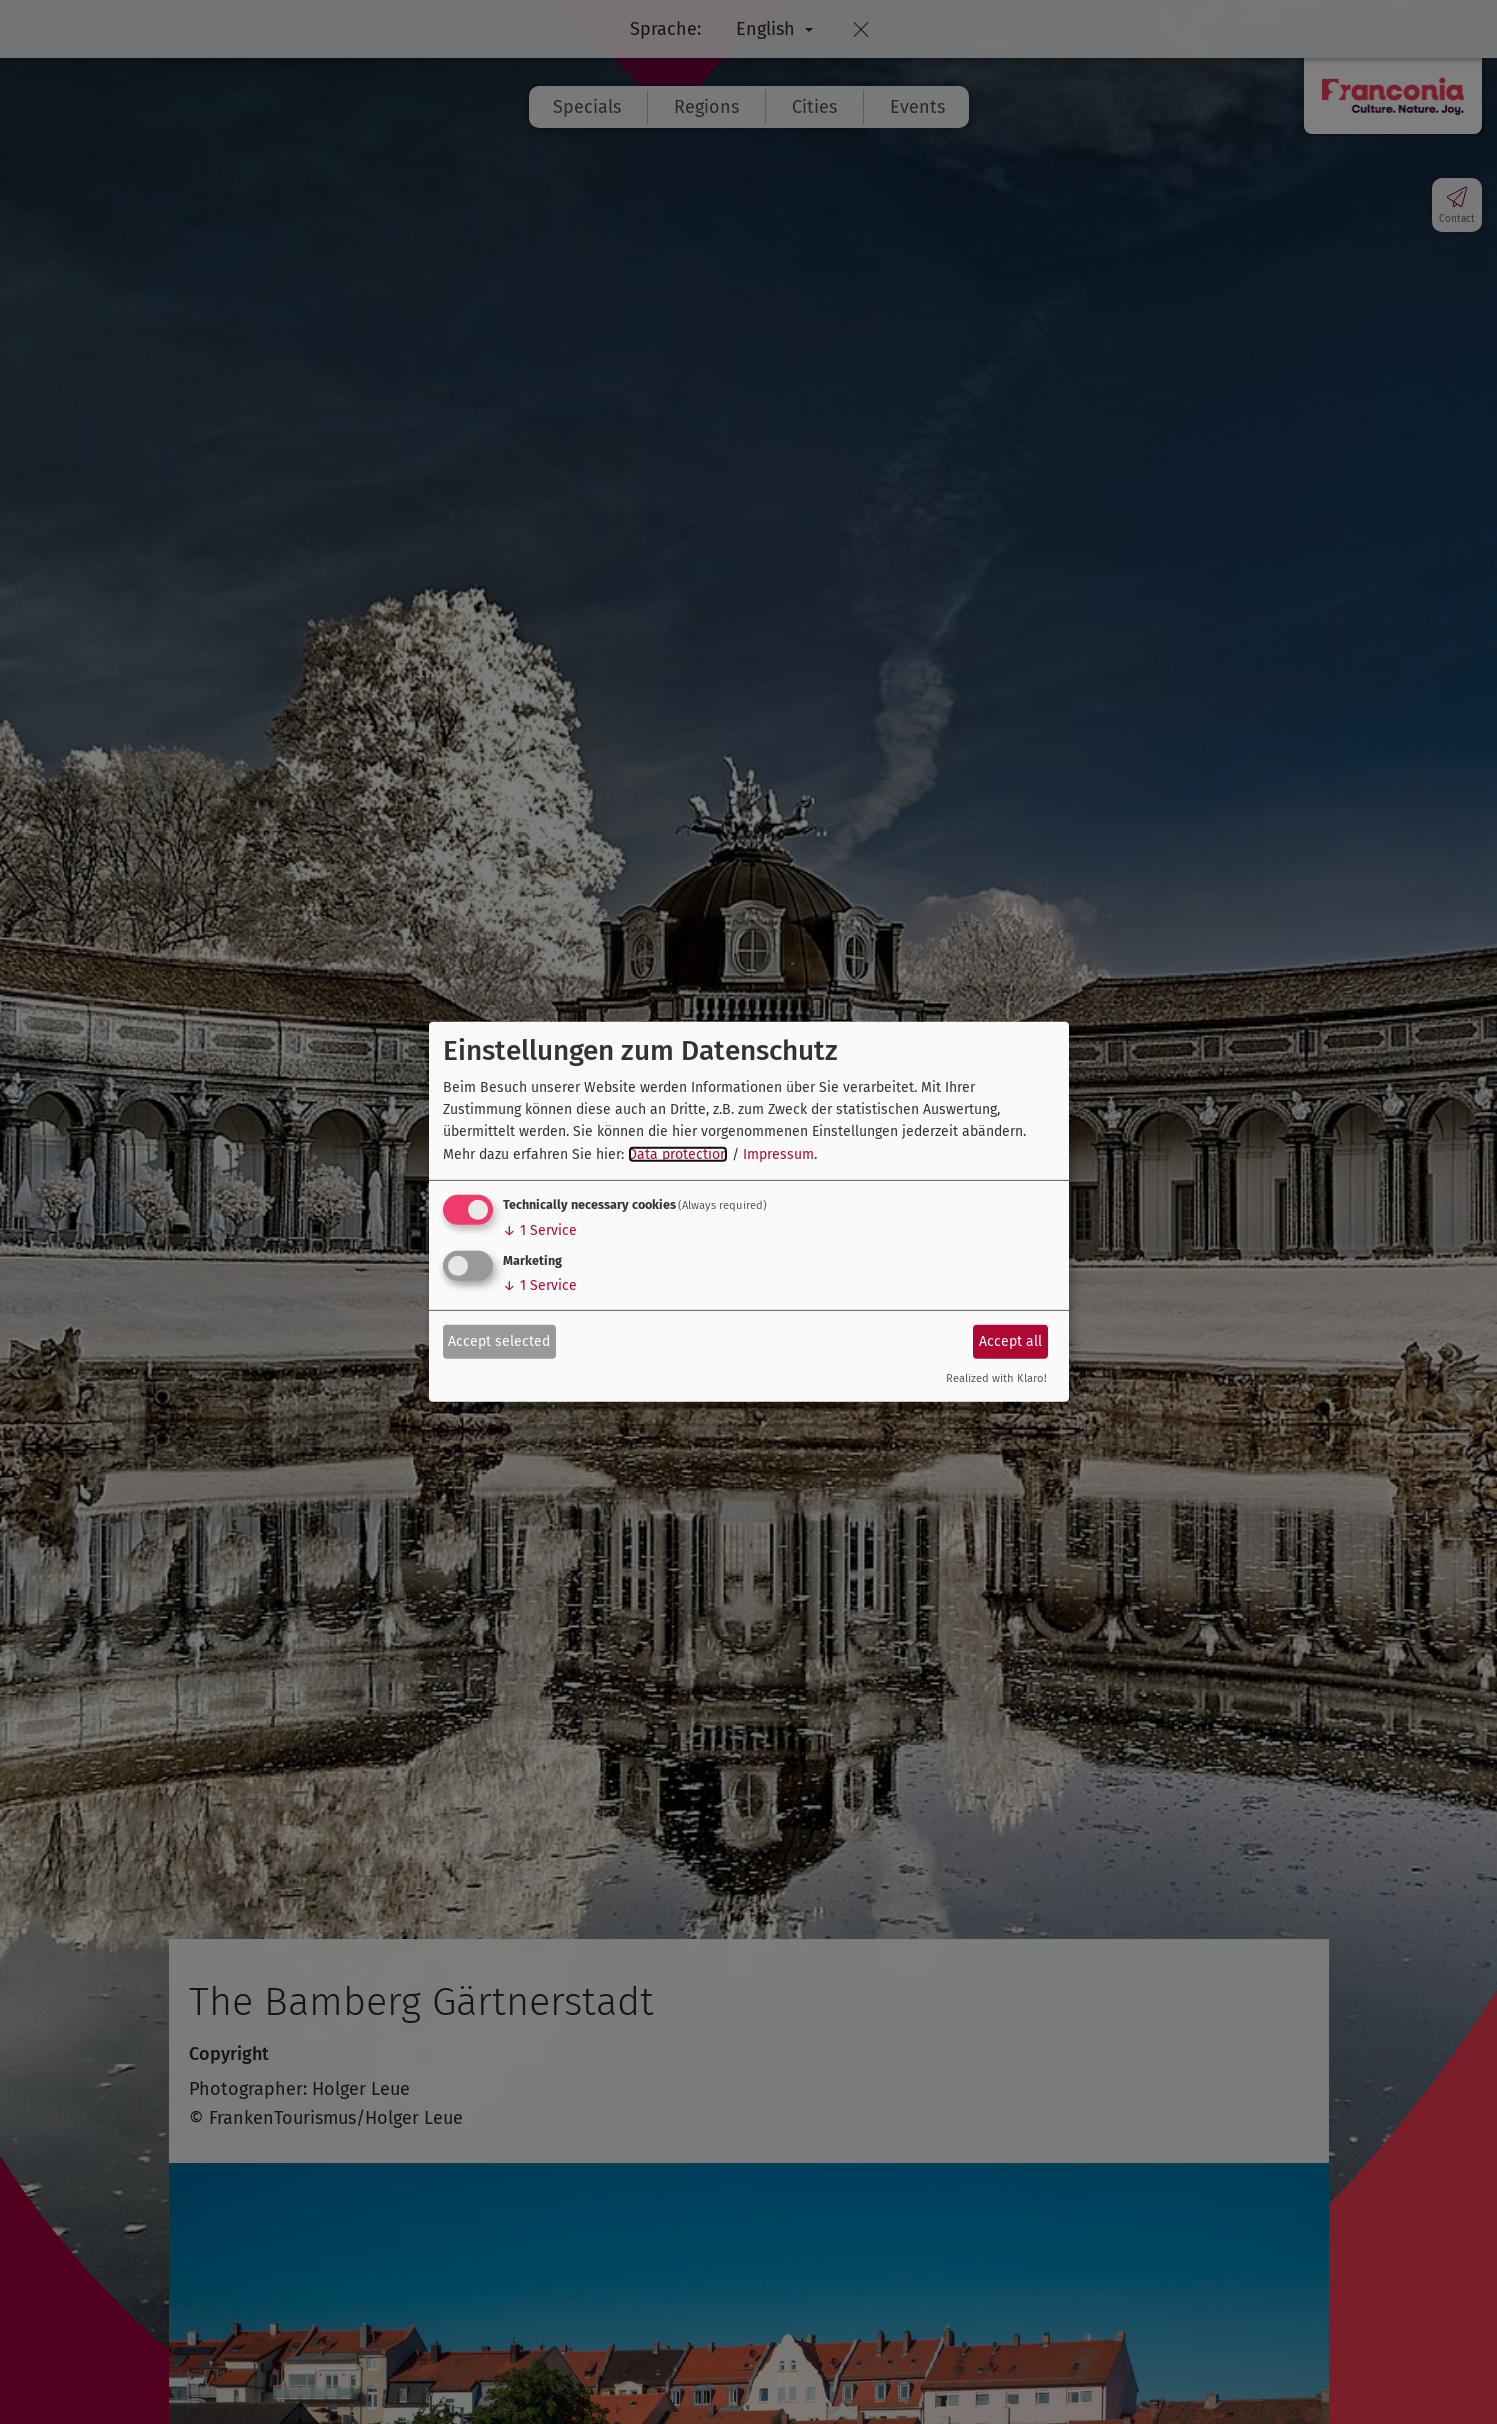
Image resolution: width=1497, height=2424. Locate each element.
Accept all (1010, 1340)
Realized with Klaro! (996, 1378)
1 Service (540, 1230)
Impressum (778, 1154)
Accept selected (499, 1340)
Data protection (678, 1154)
